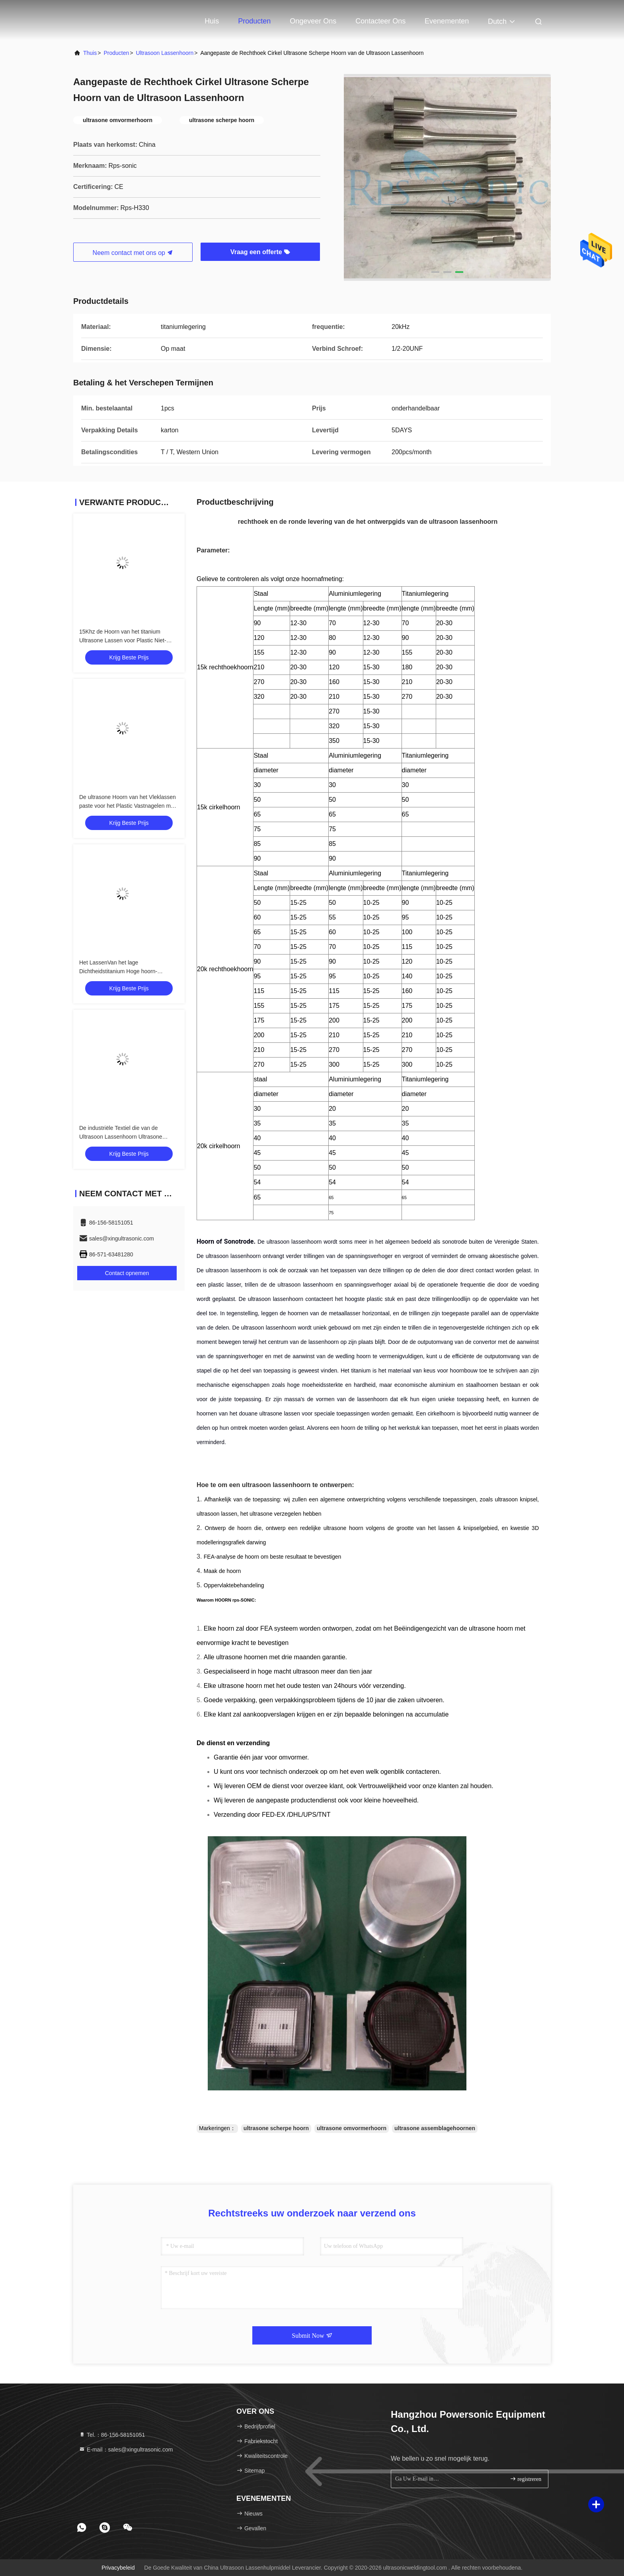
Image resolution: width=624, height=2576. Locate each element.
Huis (212, 21)
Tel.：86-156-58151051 (112, 2435)
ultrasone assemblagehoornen (434, 2128)
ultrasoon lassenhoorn (164, 53)
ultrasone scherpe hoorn (276, 2128)
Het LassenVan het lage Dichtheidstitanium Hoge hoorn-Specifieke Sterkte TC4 (118, 971)
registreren (525, 2478)
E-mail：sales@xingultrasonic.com (126, 2449)
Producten (254, 21)
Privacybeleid (118, 2567)
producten (116, 53)
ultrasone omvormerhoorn (351, 2128)
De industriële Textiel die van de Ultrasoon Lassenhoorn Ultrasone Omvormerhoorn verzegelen (120, 1137)
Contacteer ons (380, 21)
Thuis (90, 53)
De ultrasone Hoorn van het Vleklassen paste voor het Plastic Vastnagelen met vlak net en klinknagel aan (127, 806)
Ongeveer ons (313, 21)
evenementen (447, 21)
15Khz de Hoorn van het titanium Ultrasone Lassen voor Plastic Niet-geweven (122, 640)
